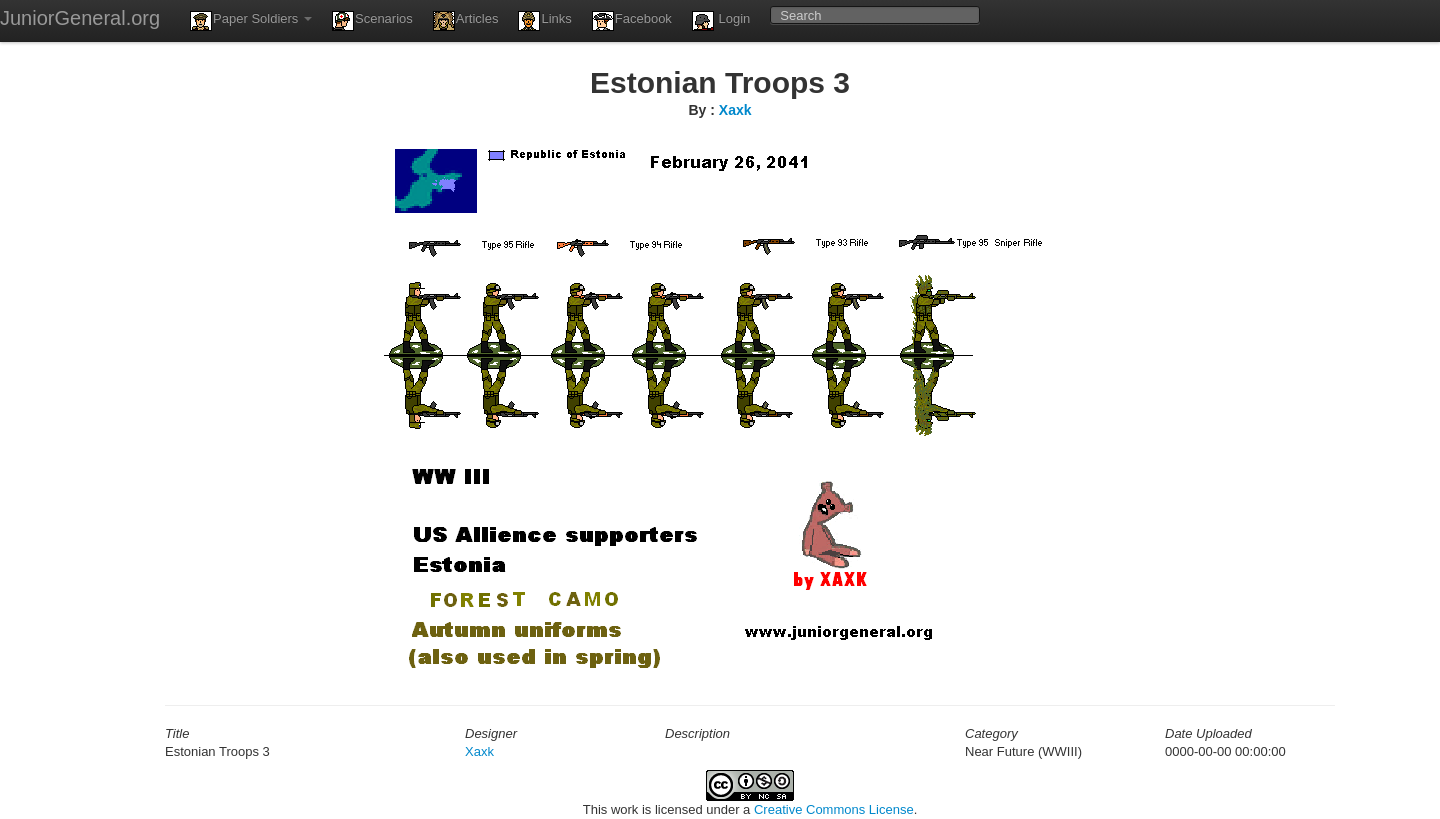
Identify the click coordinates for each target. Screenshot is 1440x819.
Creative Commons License (834, 809)
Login (721, 21)
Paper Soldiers (251, 21)
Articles (466, 21)
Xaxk (735, 110)
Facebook (632, 21)
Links (544, 21)
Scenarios (372, 21)
